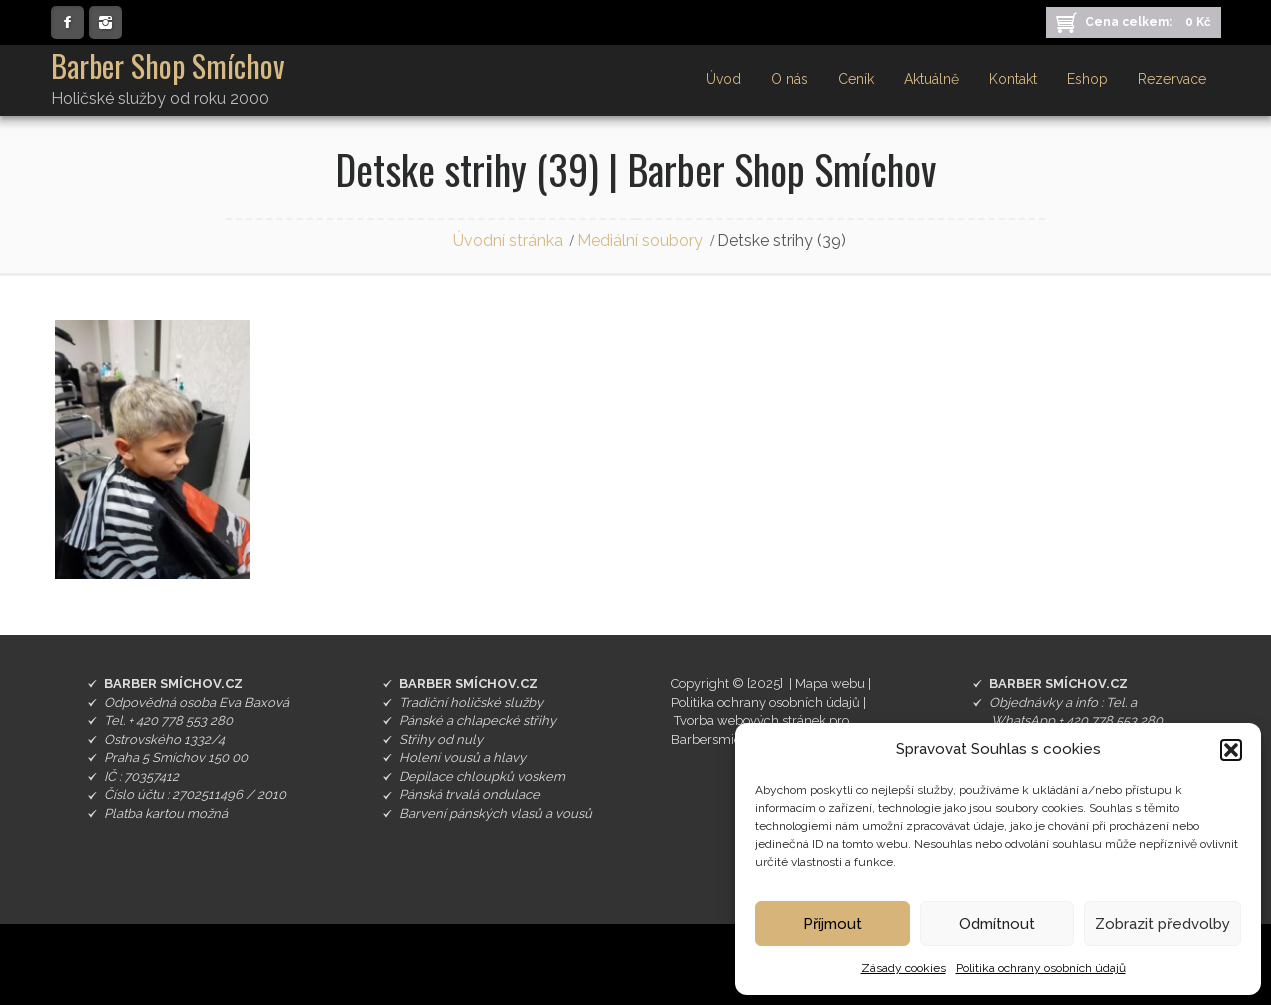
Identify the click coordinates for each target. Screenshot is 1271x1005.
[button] (1231, 750)
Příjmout (832, 924)
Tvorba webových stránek (750, 720)
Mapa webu (830, 683)
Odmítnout (997, 924)
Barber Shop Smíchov (168, 65)
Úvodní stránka (508, 240)
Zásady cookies (903, 968)
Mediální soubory (640, 240)
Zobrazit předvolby (1162, 924)
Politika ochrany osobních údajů (1041, 968)
